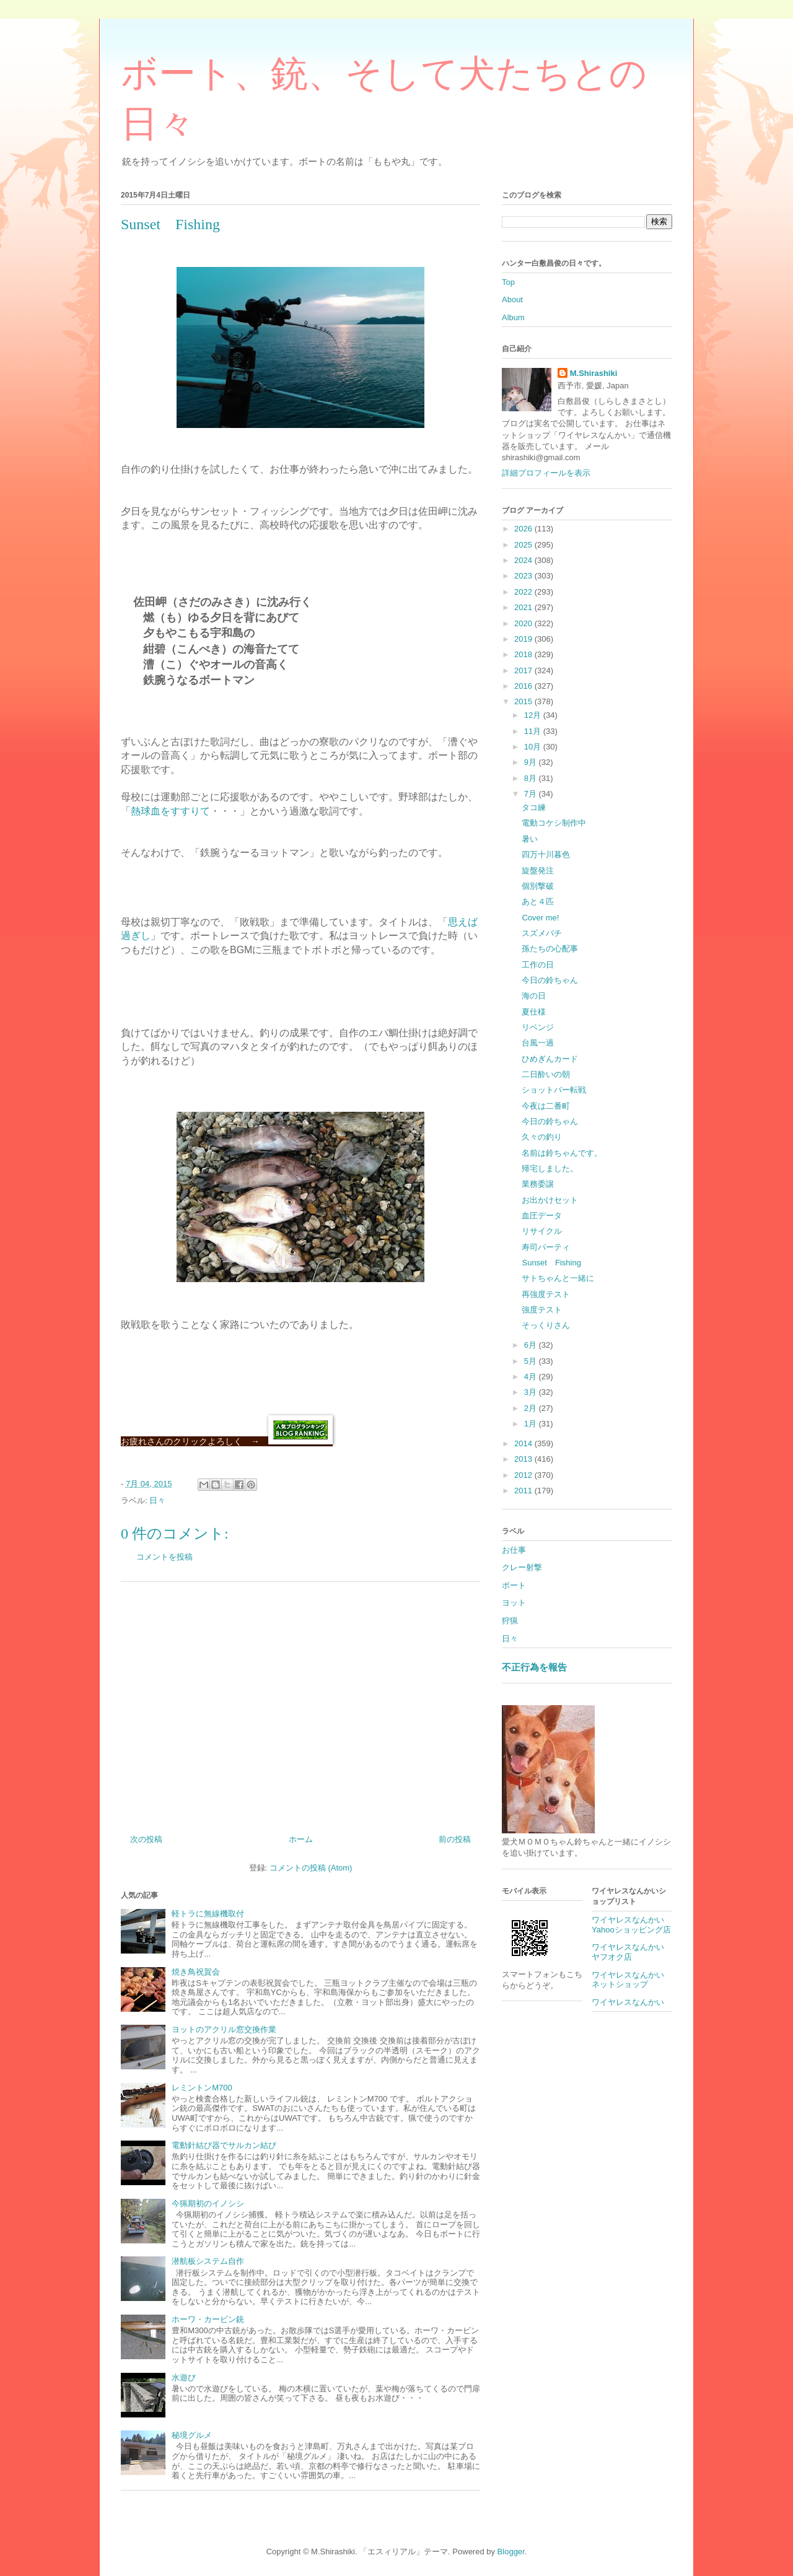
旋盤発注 (538, 870)
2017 (524, 670)
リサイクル (542, 1231)
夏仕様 (534, 1011)
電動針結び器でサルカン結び (224, 2145)
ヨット (514, 1602)
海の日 (534, 995)
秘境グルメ (192, 2435)
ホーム (301, 1839)
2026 (524, 528)
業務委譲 (538, 1184)
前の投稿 (455, 1839)
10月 (533, 746)
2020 (524, 623)
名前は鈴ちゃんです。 (562, 1153)
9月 (531, 762)
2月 (531, 1408)
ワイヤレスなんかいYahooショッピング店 (631, 1924)
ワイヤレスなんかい (628, 2002)
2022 (524, 591)
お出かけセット (550, 1200)
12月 (533, 715)
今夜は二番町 (546, 1106)
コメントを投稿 (164, 1556)
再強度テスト (546, 1294)
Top (508, 282)
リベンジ (538, 1027)
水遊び (184, 2377)
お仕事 (514, 1550)
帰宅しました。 (550, 1168)
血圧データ (542, 1215)
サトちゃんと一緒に (558, 1278)
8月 (531, 778)
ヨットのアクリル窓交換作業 (224, 2029)
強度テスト (542, 1309)
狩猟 (510, 1620)
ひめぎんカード (550, 1058)
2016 (524, 686)
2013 (524, 1459)
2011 (524, 1490)
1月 (531, 1423)
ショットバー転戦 (554, 1089)
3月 (531, 1392)
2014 (524, 1443)
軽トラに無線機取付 (208, 1913)
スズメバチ (542, 933)
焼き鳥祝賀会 (196, 1971)
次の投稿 (146, 1839)
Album (513, 317)
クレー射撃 (522, 1567)
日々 (157, 1500)
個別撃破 (538, 886)
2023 (524, 575)
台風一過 (538, 1042)
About (512, 299)
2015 (524, 701)
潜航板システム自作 (208, 2261)
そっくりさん (546, 1325)
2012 (524, 1475)
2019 (524, 639)
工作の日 (538, 964)
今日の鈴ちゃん (550, 980)
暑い (530, 839)
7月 (531, 793)
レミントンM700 (202, 2087)
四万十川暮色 (546, 854)
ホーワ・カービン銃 (208, 2319)
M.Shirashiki (594, 373)
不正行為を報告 (534, 1667)
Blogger (511, 2551)
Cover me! (540, 917)
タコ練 (534, 807)
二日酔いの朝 (546, 1074)
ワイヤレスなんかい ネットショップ (632, 1979)
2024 (524, 560)
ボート (514, 1585)
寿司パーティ (546, 1247)
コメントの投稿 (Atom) (311, 1867)
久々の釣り (542, 1137)
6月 (531, 1345)
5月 (531, 1361)
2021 (524, 607)
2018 (524, 654)
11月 (533, 731)
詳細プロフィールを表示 (546, 473)
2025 (524, 544)
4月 (531, 1376)
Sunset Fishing (551, 1262)
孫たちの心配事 (550, 948)
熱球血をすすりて (170, 811)
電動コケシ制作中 (554, 822)
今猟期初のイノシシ (208, 2203)
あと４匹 (538, 901)
